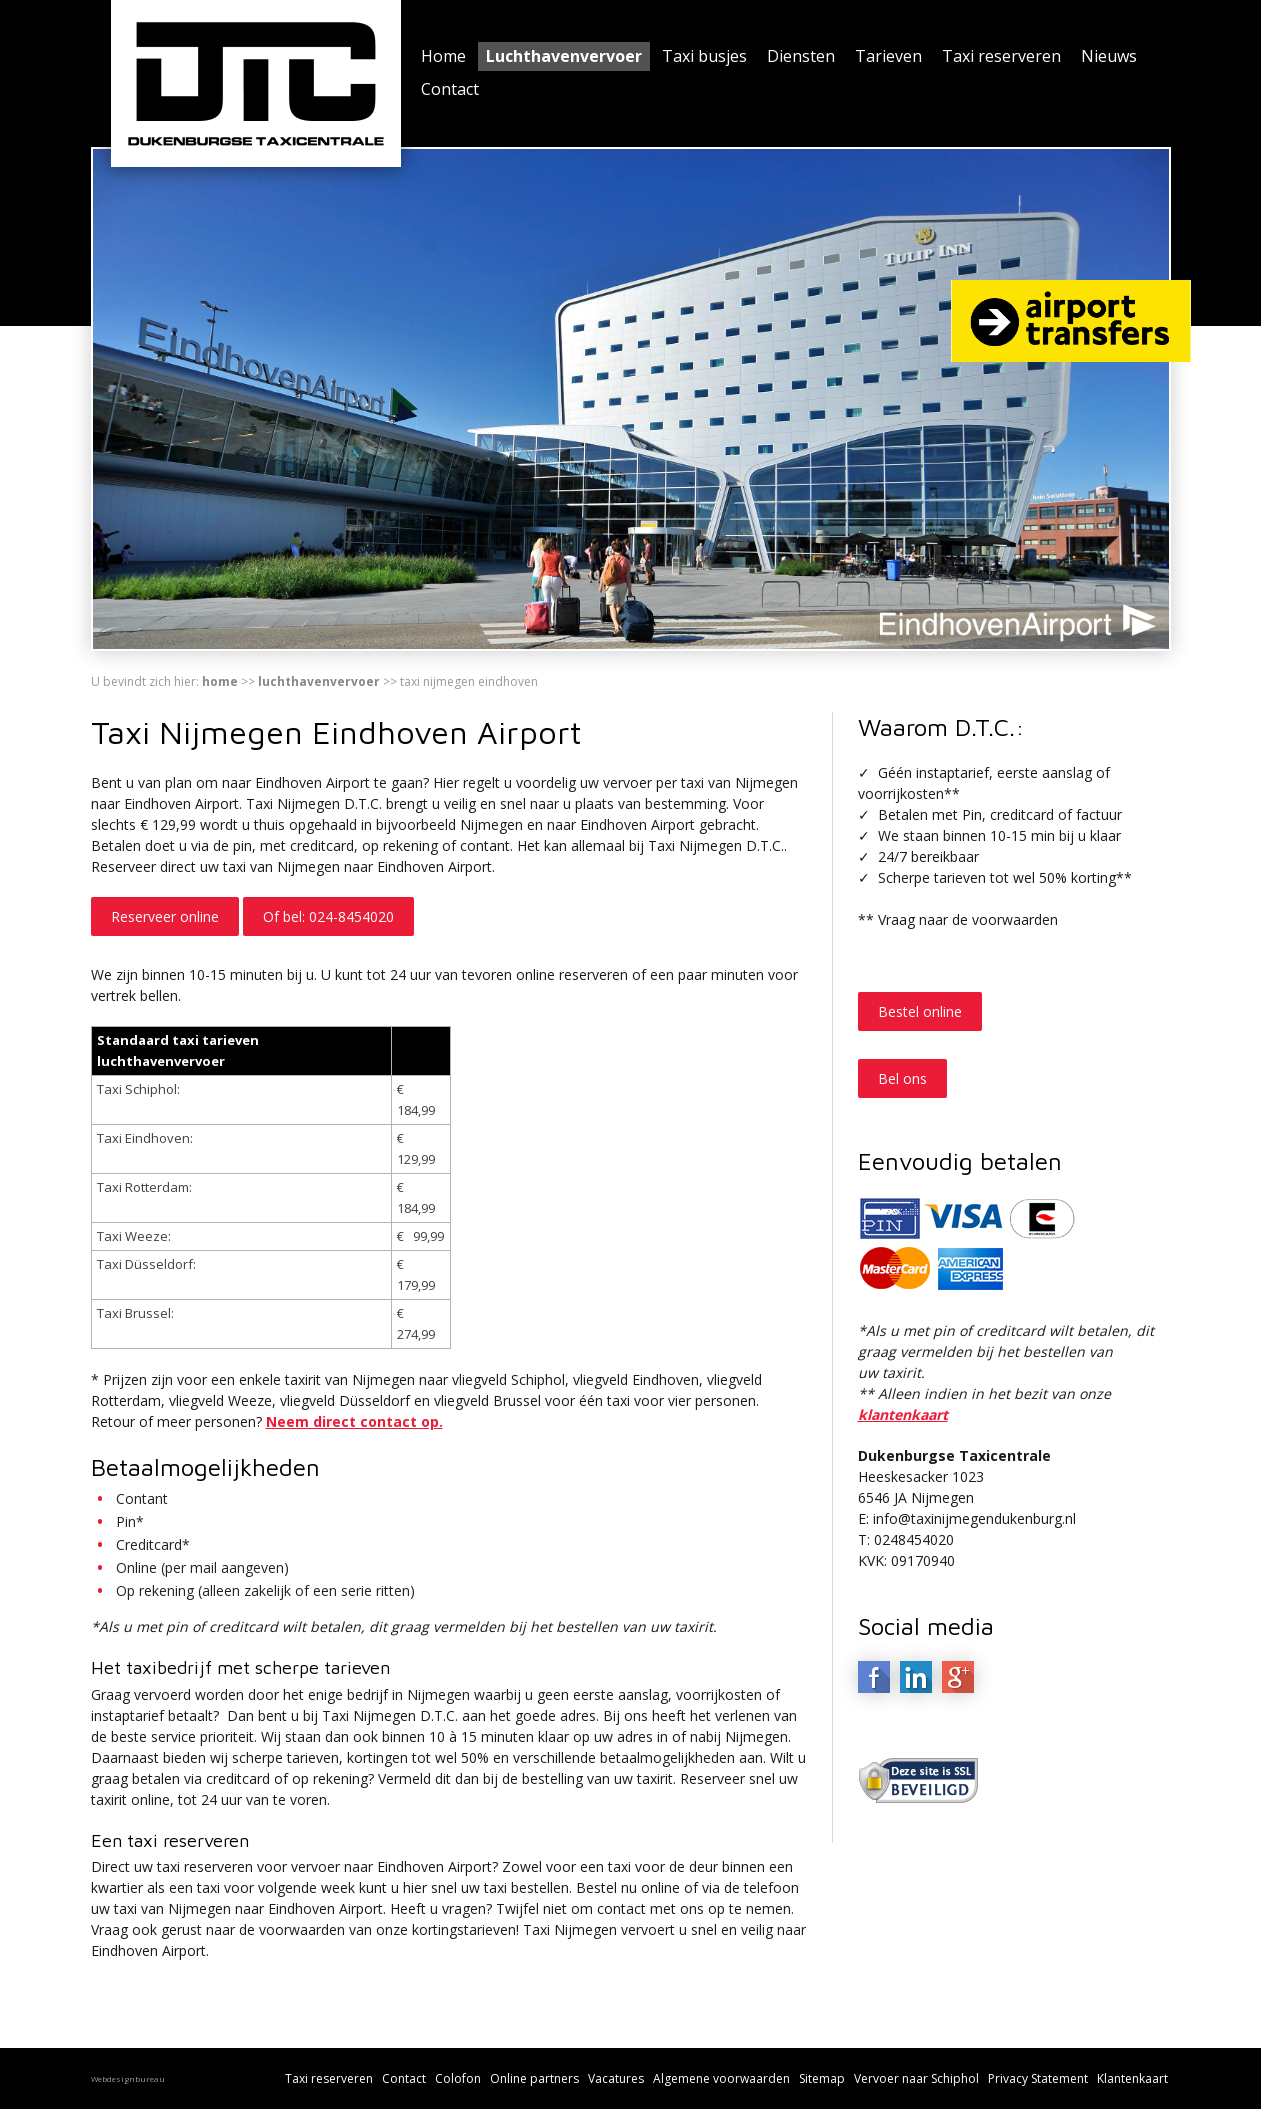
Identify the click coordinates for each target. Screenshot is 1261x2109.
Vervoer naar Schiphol (916, 2078)
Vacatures (616, 2078)
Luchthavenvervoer (564, 56)
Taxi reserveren (1001, 56)
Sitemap (822, 2078)
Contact (450, 89)
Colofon (458, 2078)
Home (443, 56)
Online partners (534, 2078)
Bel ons (902, 1078)
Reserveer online (165, 916)
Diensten (801, 56)
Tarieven (888, 56)
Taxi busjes (704, 56)
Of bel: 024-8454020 (328, 916)
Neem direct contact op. (354, 1421)
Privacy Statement (1038, 2078)
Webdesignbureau (128, 2078)
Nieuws (1109, 56)
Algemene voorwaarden (721, 2078)
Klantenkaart (1132, 2078)
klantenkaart (903, 1414)
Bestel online (920, 1011)
